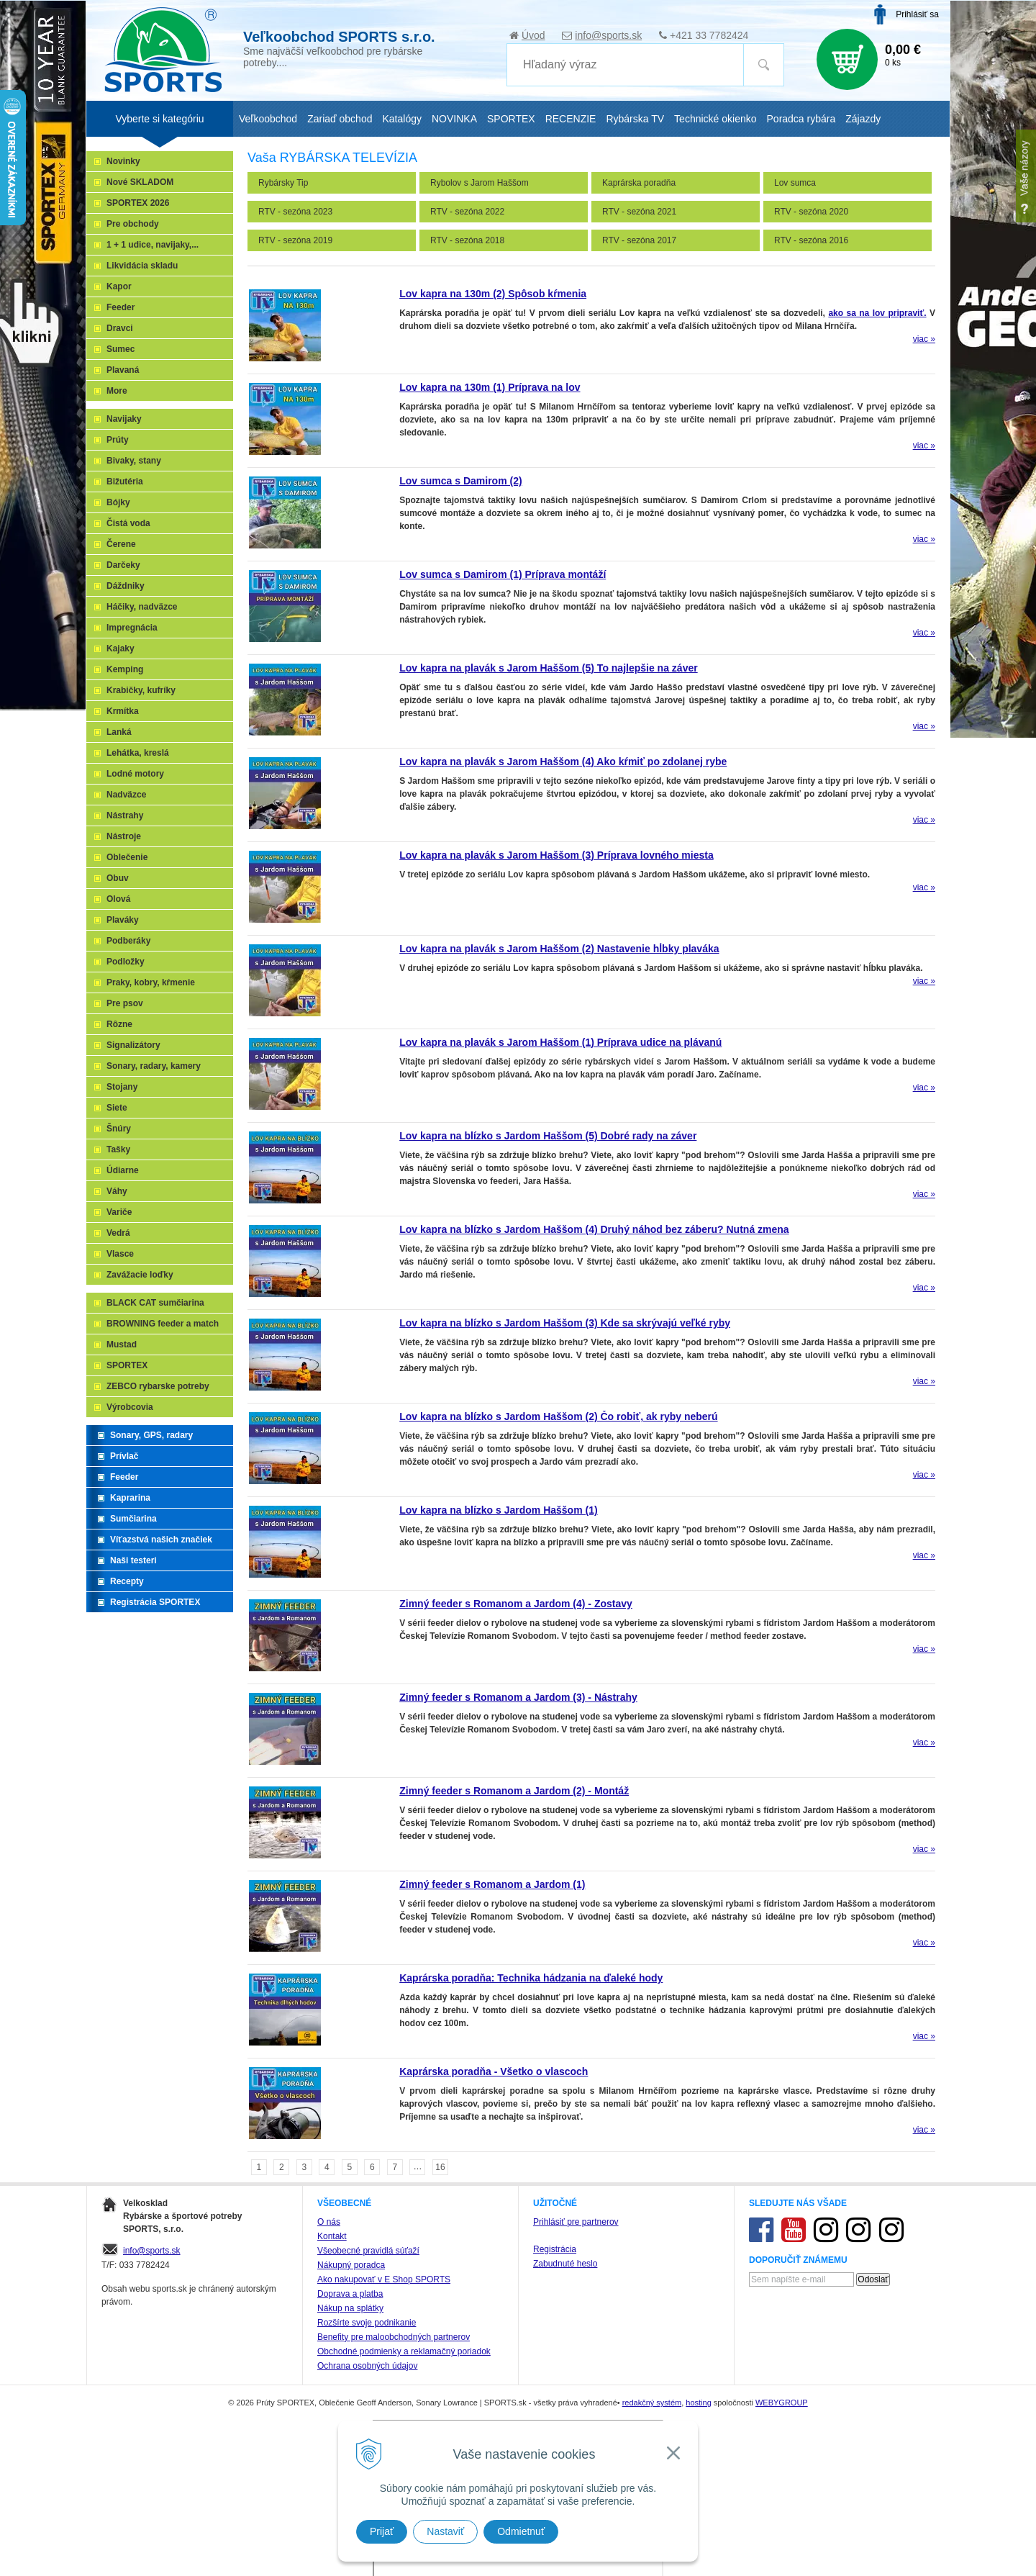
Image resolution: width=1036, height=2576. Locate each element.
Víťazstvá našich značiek (161, 1540)
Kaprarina (130, 1498)
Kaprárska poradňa (639, 183)
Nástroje (123, 836)
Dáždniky (125, 586)
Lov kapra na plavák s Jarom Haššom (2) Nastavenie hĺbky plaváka (559, 948)
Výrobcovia (129, 1407)
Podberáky (128, 941)
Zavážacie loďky (139, 1275)
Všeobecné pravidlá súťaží (368, 2251)
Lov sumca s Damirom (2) (460, 481)
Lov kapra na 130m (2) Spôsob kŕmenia (492, 293)
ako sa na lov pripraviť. (877, 313)
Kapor (119, 286)
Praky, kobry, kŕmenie (150, 982)
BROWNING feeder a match (162, 1324)
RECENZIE (570, 119)
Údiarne (122, 1170)
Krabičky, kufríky (141, 690)
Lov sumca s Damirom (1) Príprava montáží (502, 574)
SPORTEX (126, 1365)
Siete (116, 1108)
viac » (924, 339)
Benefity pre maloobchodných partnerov (393, 2337)
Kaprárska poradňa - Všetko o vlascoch (493, 2071)
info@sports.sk (608, 35)
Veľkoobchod (268, 119)
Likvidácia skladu (142, 266)
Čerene (121, 544)
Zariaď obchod (339, 119)
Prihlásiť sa (917, 14)
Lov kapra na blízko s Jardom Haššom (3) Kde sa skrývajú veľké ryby (564, 1323)
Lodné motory (135, 774)
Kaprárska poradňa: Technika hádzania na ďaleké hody (531, 1978)
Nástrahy (124, 815)
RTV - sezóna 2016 (811, 240)
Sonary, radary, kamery (153, 1066)
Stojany (121, 1087)
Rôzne (119, 1024)
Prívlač (124, 1456)
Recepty (127, 1581)
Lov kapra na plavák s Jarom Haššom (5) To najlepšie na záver (548, 668)
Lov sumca (795, 183)
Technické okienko (715, 119)
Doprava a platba (350, 2294)
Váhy (116, 1191)
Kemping (124, 669)
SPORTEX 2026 (137, 203)
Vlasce (120, 1254)
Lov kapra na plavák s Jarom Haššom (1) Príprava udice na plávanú (560, 1042)
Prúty (117, 440)
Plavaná (122, 370)
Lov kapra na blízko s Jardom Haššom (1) (498, 1510)
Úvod (533, 35)
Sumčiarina (133, 1519)
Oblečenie (126, 857)
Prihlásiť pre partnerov (576, 2222)
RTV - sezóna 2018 (467, 240)
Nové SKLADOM (139, 182)
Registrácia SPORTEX (155, 1602)
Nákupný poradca (351, 2265)
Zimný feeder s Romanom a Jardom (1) (492, 1884)
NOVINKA (454, 119)
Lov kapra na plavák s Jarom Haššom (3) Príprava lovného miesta (556, 855)
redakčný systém (652, 2402)
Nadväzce (126, 795)
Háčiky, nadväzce (142, 607)
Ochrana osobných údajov (367, 2366)
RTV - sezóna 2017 (639, 240)
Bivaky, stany (133, 461)
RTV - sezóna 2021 (639, 212)
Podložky (125, 962)
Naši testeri (133, 1560)
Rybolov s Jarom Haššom (479, 183)
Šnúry (118, 1129)
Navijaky (124, 419)
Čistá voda (128, 523)
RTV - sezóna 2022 (467, 212)
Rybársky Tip (283, 183)
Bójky (118, 502)
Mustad (121, 1344)
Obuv (117, 878)
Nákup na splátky (350, 2308)
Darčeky (123, 565)
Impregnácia (132, 628)
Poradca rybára (801, 119)
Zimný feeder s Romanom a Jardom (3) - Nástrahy (518, 1697)
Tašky (118, 1149)
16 (440, 2167)
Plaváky (122, 920)
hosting (698, 2402)
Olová (118, 899)
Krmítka (122, 711)
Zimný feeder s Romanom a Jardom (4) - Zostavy (515, 1603)
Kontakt (332, 2236)
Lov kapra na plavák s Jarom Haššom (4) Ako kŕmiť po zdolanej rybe (563, 761)
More (116, 391)
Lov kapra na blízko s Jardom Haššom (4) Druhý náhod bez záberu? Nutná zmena (594, 1229)
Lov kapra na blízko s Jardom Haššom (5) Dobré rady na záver (547, 1136)
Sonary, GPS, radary (151, 1435)
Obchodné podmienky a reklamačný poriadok (404, 2351)
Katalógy (401, 119)
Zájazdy (863, 119)
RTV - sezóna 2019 (295, 240)
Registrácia (554, 2249)
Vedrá (118, 1233)
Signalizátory (133, 1045)
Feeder (120, 307)
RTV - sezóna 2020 (811, 212)
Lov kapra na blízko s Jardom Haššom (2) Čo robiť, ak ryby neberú (558, 1416)
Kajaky (120, 648)
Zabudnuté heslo (565, 2264)
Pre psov (124, 1003)
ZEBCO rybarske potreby (157, 1386)
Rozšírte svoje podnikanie (366, 2323)
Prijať (382, 2531)
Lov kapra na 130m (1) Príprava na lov (489, 387)
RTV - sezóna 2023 (295, 212)
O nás (328, 2222)
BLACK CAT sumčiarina (155, 1303)
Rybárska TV (635, 119)
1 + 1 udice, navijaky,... (152, 245)
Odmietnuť (521, 2531)
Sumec (120, 349)
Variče (119, 1212)
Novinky (123, 161)
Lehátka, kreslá (137, 753)
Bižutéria (124, 481)
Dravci (119, 328)
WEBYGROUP (781, 2402)
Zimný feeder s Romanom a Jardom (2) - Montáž (514, 1791)
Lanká (119, 732)
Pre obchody (132, 224)
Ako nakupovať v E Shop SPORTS (383, 2279)
